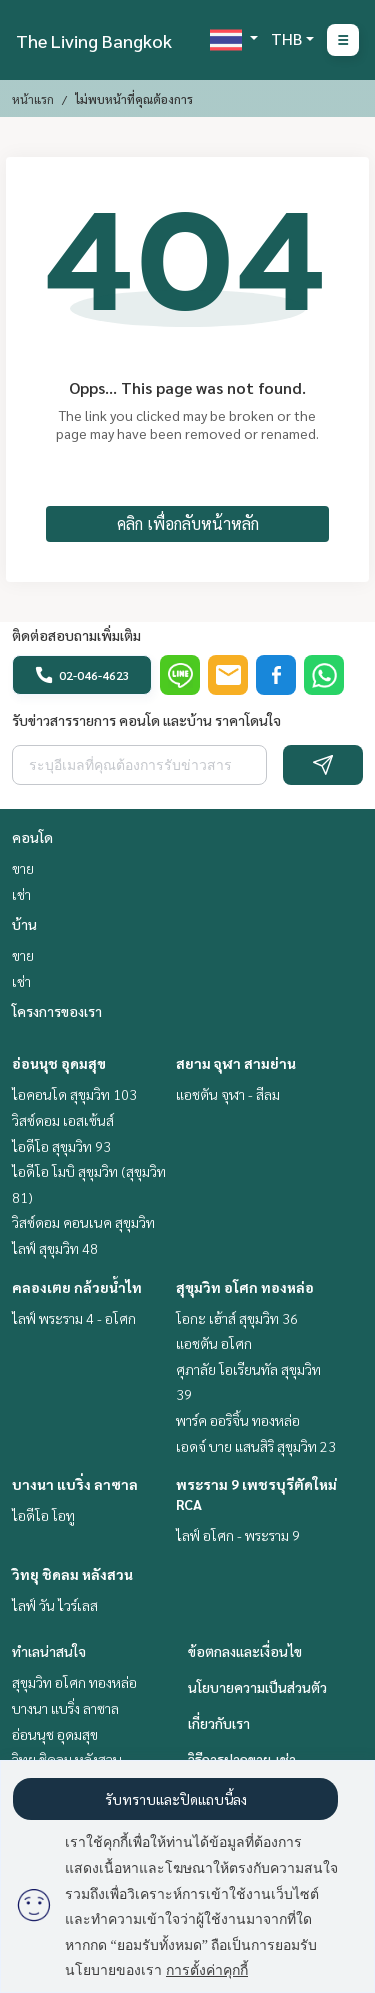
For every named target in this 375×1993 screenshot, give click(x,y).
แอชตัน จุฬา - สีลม (228, 1094)
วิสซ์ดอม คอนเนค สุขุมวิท (83, 1222)
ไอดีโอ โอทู (43, 1515)
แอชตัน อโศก (214, 1343)
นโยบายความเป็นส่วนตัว (257, 1687)
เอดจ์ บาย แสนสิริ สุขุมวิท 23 (256, 1446)
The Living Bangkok (94, 40)
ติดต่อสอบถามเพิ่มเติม (76, 635)
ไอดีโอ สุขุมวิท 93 (61, 1146)
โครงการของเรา (57, 1011)
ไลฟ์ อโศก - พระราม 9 (238, 1535)
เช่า (21, 894)
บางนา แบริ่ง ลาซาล (75, 1484)
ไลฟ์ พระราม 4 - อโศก (74, 1318)
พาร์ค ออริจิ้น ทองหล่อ (238, 1420)
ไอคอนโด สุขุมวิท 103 (74, 1094)
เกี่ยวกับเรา (219, 1723)
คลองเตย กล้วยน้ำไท (77, 1287)
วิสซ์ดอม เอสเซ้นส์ (63, 1120)
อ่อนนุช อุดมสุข (59, 1063)
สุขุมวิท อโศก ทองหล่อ (245, 1287)
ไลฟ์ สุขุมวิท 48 (55, 1248)
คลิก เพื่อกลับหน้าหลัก (188, 523)
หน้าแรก (33, 99)
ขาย (23, 868)
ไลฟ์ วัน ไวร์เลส (55, 1605)
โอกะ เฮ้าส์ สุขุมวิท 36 (237, 1318)
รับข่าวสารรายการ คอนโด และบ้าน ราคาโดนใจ (146, 720)
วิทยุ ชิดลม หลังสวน (72, 1574)
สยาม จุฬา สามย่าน (236, 1063)
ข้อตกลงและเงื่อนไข (245, 1651)
